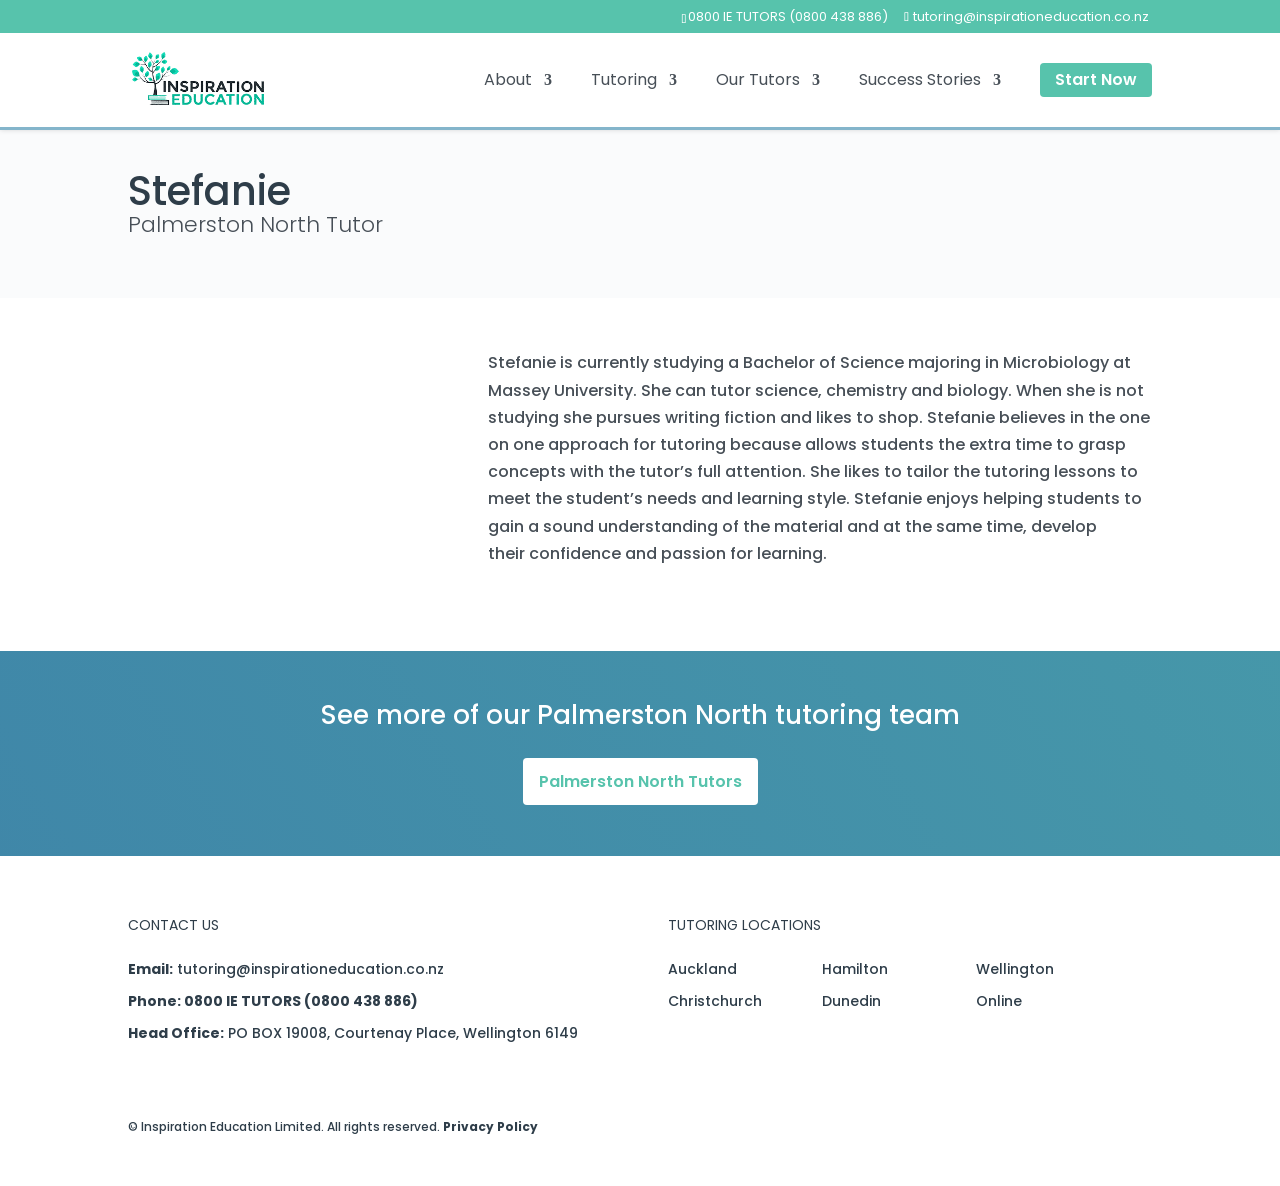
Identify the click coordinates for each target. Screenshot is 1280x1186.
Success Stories (920, 82)
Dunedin (851, 1001)
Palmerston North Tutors (640, 781)
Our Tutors (758, 82)
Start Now (1096, 79)
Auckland (702, 969)
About (508, 82)
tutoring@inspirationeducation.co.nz (310, 969)
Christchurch (715, 1001)
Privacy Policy (490, 1126)
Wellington (1015, 969)
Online (999, 1001)
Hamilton (855, 969)
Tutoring (624, 82)
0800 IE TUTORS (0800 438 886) (788, 16)
